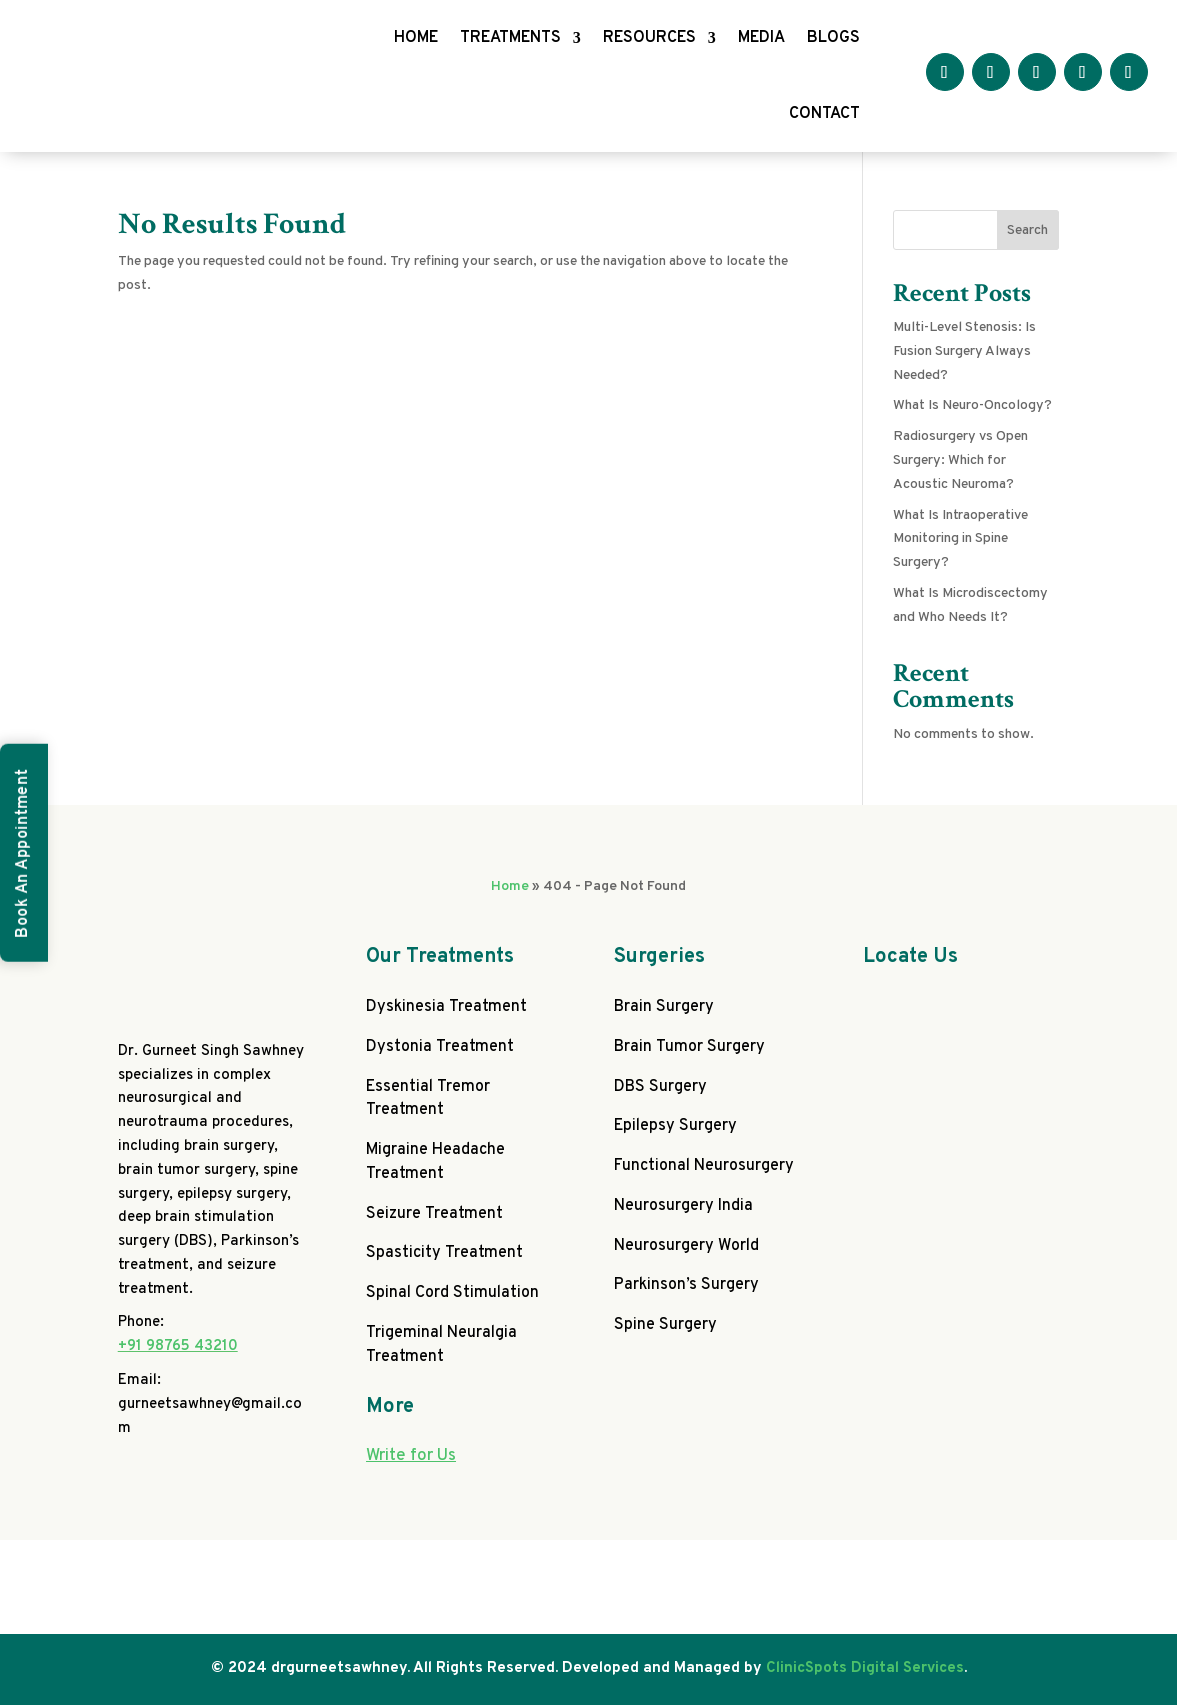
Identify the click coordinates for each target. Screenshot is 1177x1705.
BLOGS (833, 38)
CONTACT (824, 114)
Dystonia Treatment (440, 1047)
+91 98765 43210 (178, 1346)
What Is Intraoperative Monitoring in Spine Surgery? (960, 539)
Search (1027, 230)
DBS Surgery (660, 1087)
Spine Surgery (665, 1325)
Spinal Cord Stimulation (452, 1293)
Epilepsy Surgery (675, 1126)
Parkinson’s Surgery (686, 1285)
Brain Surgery (664, 1007)
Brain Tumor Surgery (689, 1047)
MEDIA (761, 38)
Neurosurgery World (686, 1246)
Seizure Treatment (434, 1214)
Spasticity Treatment (444, 1253)
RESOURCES (649, 38)
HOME (416, 38)
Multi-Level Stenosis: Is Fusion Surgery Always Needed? (964, 351)
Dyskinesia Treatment (446, 1007)
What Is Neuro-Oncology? (972, 405)
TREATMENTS (510, 38)
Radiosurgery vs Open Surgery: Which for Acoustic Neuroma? (960, 460)
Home (510, 886)
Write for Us (411, 1456)
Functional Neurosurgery (704, 1166)
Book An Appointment (23, 853)
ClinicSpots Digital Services (865, 1668)
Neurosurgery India (683, 1206)
